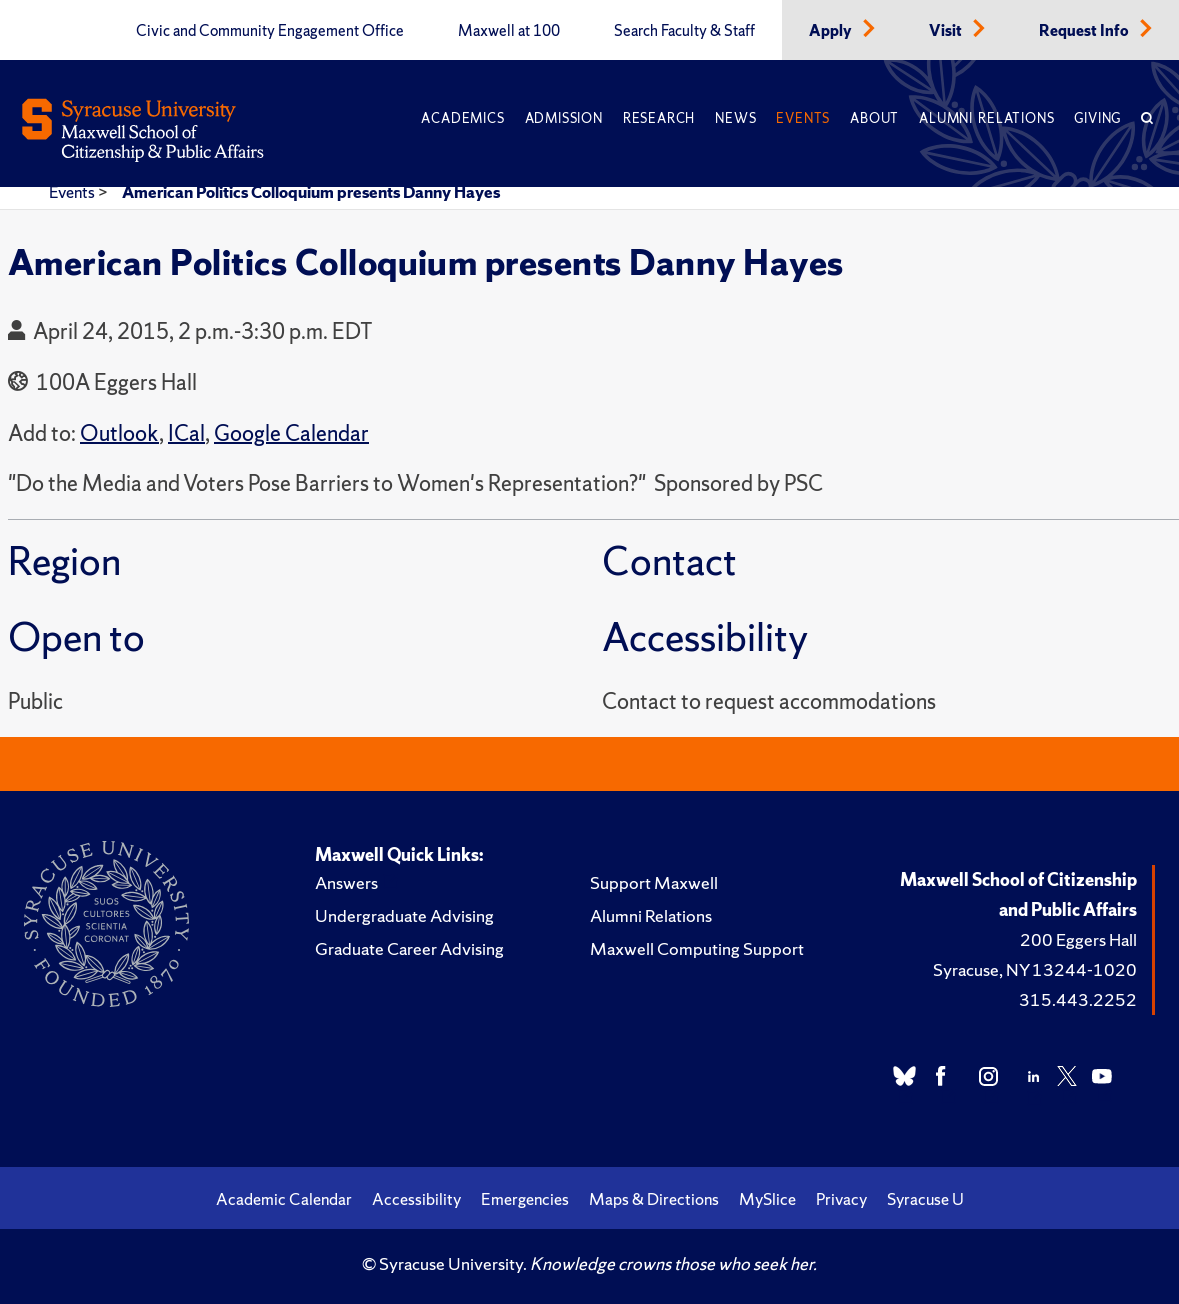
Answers (346, 882)
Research (659, 118)
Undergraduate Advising (404, 915)
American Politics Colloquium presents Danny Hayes (311, 192)
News (735, 118)
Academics (462, 118)
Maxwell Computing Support (697, 948)
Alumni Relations (986, 118)
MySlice (767, 1199)
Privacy (841, 1199)
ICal (186, 433)
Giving (1097, 118)
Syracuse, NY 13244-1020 (1035, 969)
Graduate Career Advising (409, 948)
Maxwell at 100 (509, 31)
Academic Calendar (284, 1199)
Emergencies (525, 1199)
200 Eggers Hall (1078, 939)
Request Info (1085, 31)
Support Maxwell (654, 882)
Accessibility (416, 1199)
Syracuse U (925, 1199)
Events (803, 118)
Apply (832, 31)
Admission (564, 118)
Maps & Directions (654, 1199)
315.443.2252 (1078, 999)
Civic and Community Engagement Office (270, 31)
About (874, 118)
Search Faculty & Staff (684, 31)
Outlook (119, 433)
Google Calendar (291, 433)
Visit (947, 31)
